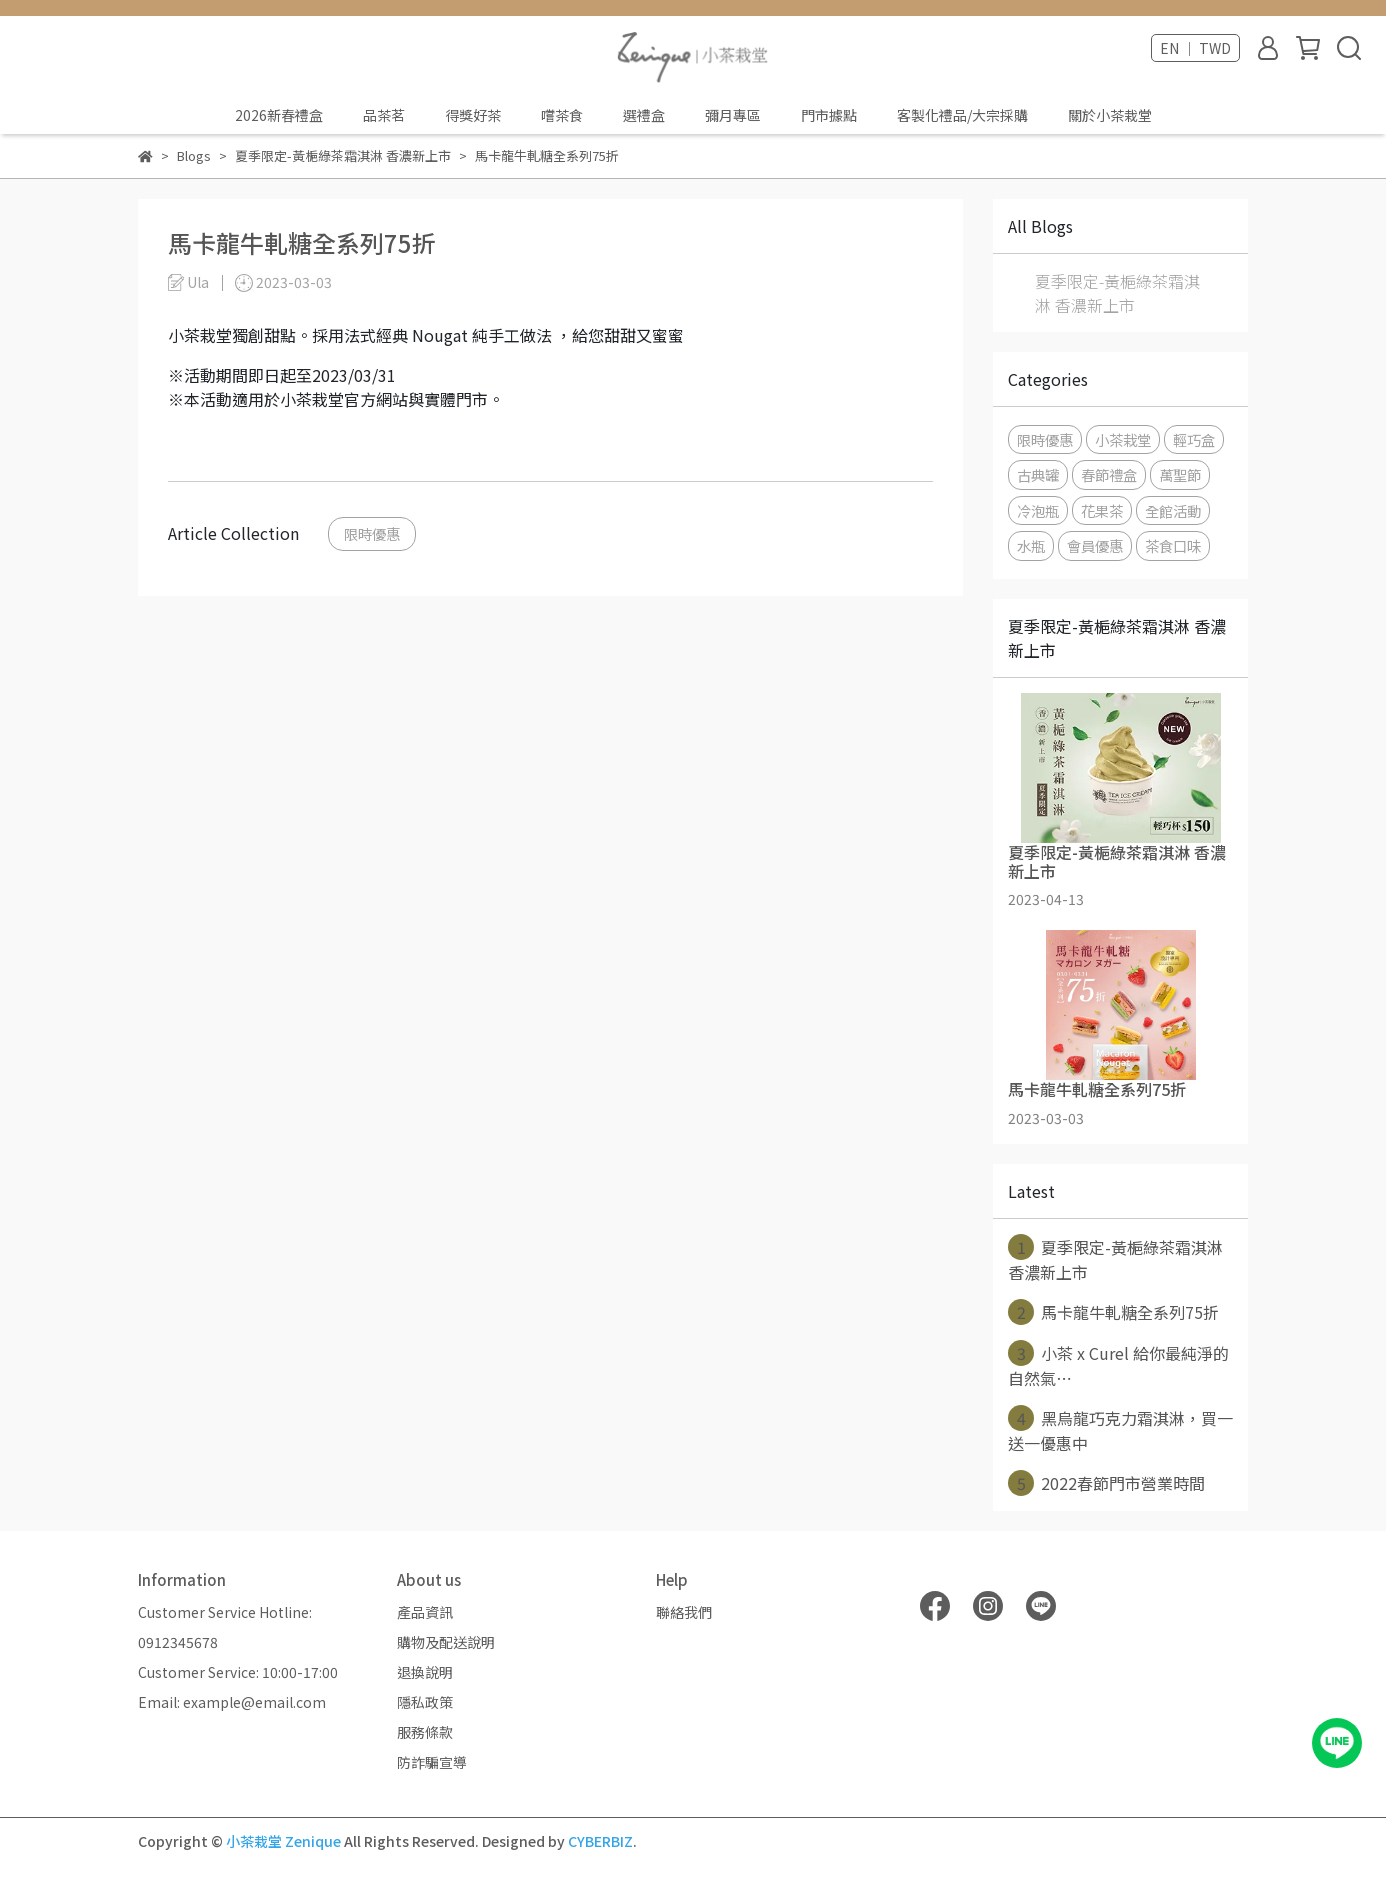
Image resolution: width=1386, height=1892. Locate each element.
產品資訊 (425, 1612)
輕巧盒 (1194, 439)
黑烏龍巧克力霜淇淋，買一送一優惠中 (1120, 1430)
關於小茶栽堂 (1110, 115)
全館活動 (1173, 510)
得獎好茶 (473, 115)
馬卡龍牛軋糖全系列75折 (1113, 1312)
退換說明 (425, 1672)
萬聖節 (1180, 474)
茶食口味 (1173, 545)
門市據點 (829, 115)
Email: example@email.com (232, 1702)
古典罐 (1038, 474)
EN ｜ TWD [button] (1195, 48)
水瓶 (1031, 545)
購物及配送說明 (446, 1642)
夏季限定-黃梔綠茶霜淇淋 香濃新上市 (1117, 293)
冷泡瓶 (1038, 510)
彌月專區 (733, 115)
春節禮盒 (1109, 474)
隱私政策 (425, 1702)
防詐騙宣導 (432, 1762)
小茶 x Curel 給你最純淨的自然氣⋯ (1118, 1365)
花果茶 (1102, 510)
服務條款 (425, 1732)
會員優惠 (1095, 545)
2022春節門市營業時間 (1106, 1483)
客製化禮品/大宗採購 (962, 115)
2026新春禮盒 (279, 115)
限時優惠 (372, 533)
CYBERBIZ (600, 1841)
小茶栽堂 (1123, 439)
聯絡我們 (684, 1612)
